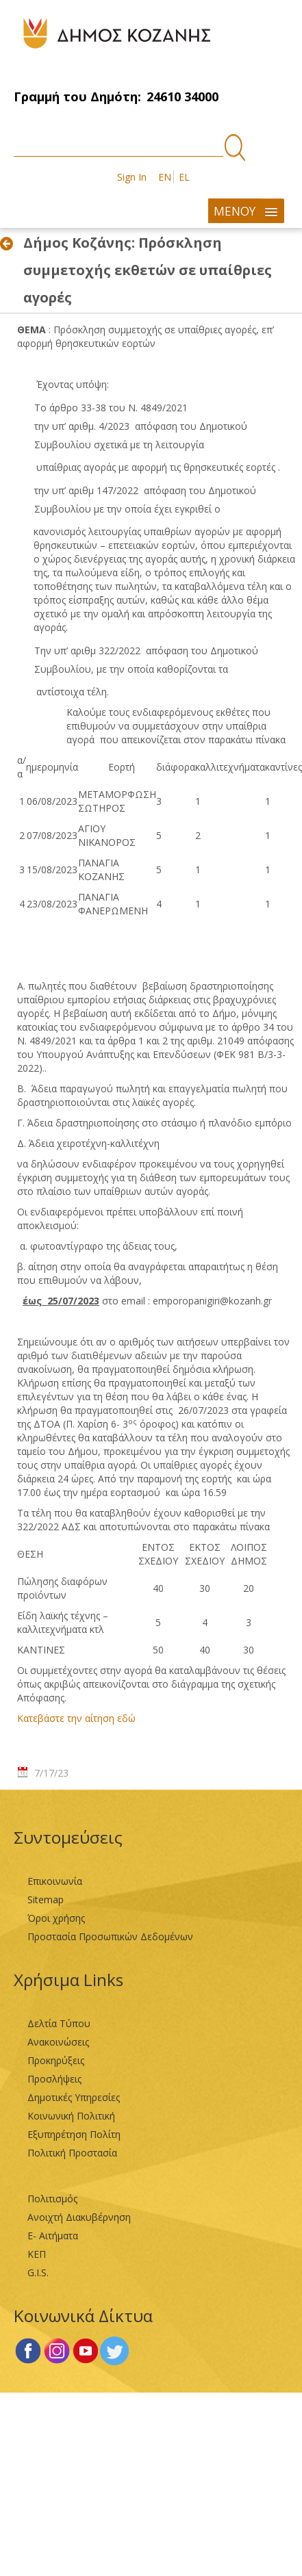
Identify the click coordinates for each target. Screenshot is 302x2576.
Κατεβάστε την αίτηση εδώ (76, 1718)
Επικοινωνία (54, 1881)
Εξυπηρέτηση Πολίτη (74, 2134)
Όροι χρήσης (56, 1917)
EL (184, 176)
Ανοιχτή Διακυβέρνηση (79, 2217)
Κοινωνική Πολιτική (71, 2115)
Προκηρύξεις (55, 2060)
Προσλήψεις (54, 2078)
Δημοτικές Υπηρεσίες (73, 2097)
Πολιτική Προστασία (72, 2152)
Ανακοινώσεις (58, 2041)
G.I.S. (38, 2272)
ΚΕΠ (36, 2254)
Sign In (132, 176)
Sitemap (45, 1899)
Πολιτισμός (52, 2198)
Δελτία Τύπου (58, 2023)
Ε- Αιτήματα (52, 2235)
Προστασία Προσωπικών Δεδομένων (110, 1936)
